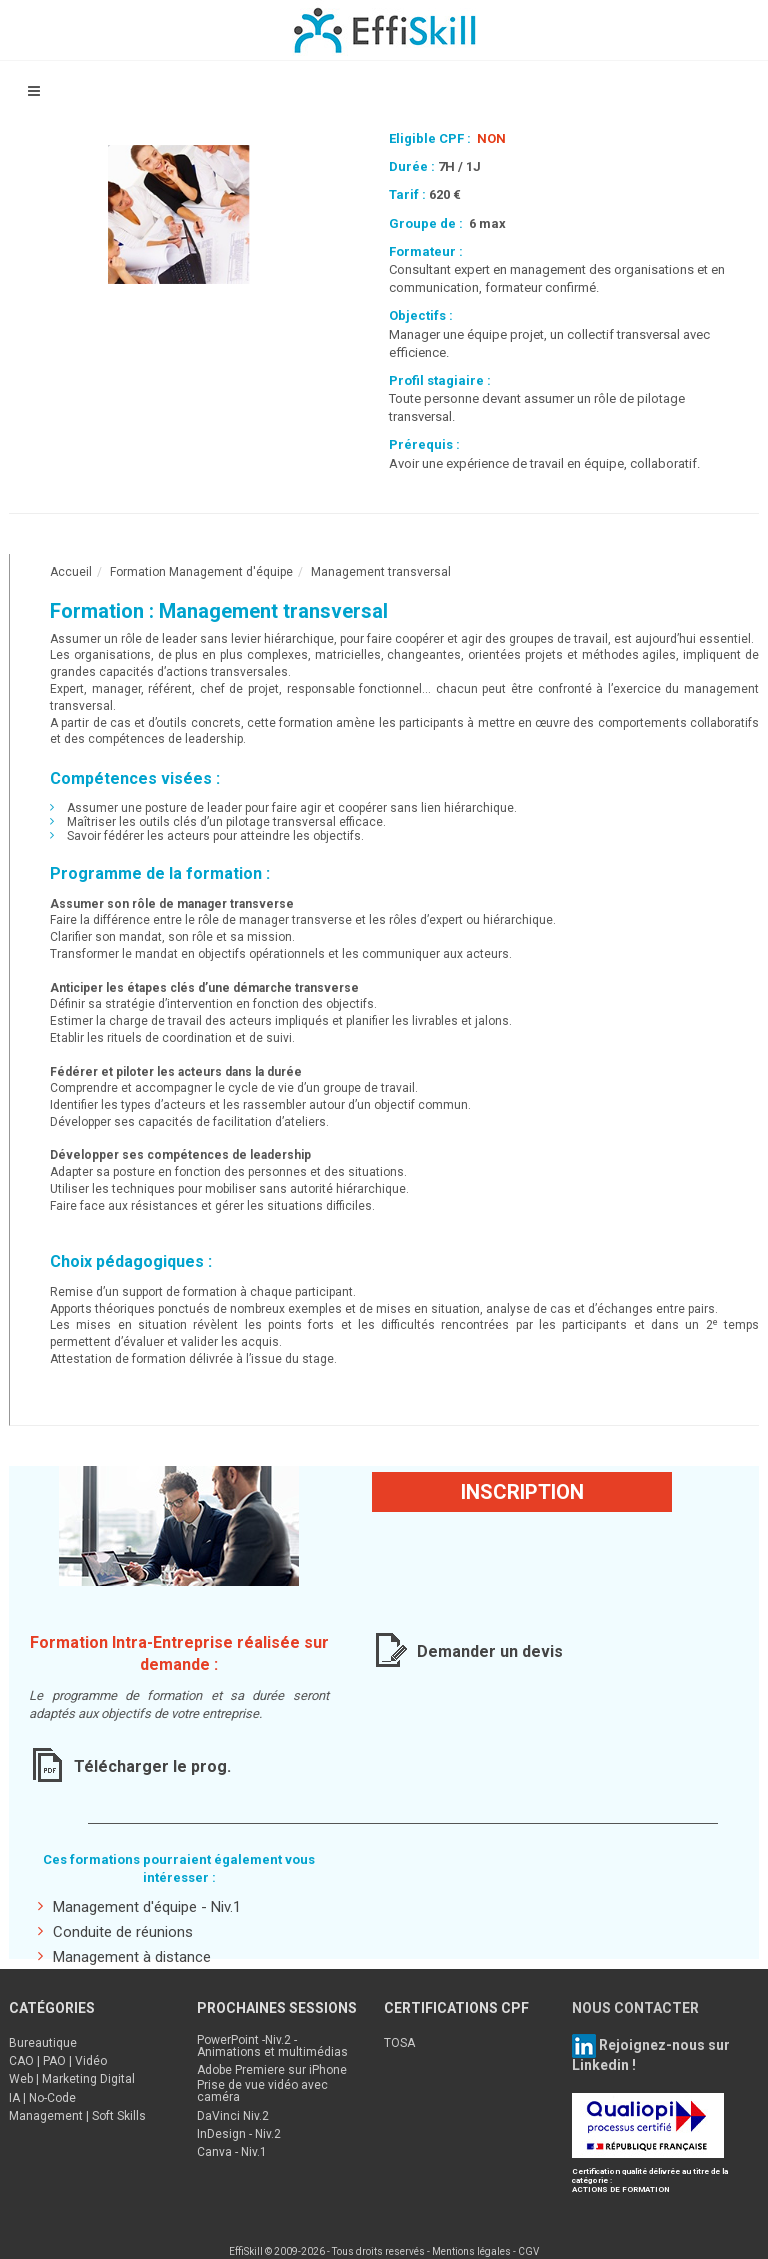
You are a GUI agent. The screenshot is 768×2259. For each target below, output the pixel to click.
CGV (528, 2251)
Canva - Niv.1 (232, 2152)
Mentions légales (471, 2251)
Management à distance (124, 1956)
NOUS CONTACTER (635, 2008)
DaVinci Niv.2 (233, 2116)
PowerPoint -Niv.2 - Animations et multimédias (272, 2046)
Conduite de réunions (115, 1931)
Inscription (522, 1492)
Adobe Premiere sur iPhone (272, 2070)
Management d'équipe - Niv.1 (139, 1906)
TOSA (399, 2043)
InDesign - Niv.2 (239, 2134)
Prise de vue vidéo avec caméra (262, 2091)
